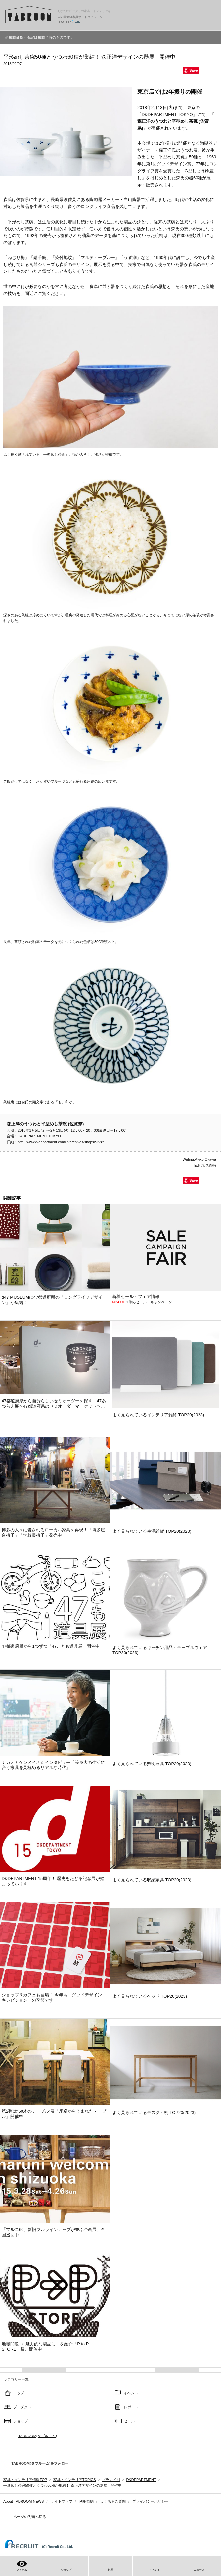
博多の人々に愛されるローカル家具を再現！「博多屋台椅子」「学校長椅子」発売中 (53, 1532)
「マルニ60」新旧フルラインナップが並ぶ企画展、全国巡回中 (53, 2232)
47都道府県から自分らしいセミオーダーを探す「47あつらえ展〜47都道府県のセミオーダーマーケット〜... (54, 1403)
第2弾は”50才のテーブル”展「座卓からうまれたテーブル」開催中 (54, 2114)
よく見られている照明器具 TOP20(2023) (151, 1763)
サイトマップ (61, 2501)
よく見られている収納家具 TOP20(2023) (151, 1879)
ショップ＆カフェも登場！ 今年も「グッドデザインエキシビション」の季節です (54, 1997)
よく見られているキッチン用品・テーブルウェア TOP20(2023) (159, 1650)
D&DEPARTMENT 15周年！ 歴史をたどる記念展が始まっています (53, 1881)
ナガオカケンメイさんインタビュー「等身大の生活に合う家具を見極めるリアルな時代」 (53, 1765)
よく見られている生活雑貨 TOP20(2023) (151, 1531)
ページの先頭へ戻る (29, 2517)
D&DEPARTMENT (141, 2480)
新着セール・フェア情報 (135, 1296)
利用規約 (86, 2501)
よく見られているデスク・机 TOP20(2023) (154, 2112)
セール (129, 2421)
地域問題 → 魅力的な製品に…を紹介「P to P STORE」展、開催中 (45, 2346)
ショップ (20, 2421)
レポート (131, 2407)
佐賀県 (22, 199)
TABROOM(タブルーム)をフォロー (37, 2463)
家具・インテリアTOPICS (74, 2480)
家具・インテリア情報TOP (25, 2480)
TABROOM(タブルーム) (37, 2436)
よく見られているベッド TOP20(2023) (149, 1996)
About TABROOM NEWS (23, 2501)
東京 (191, 107)
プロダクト (22, 2407)
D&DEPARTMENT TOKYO (167, 114)
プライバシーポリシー (150, 2501)
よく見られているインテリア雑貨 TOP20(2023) (158, 1414)
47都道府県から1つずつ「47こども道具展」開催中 (51, 1646)
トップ (18, 2393)
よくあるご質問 (113, 2501)
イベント (131, 2393)
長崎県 (57, 199)
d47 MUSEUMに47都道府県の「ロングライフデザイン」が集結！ (52, 1300)
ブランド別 (111, 2480)
